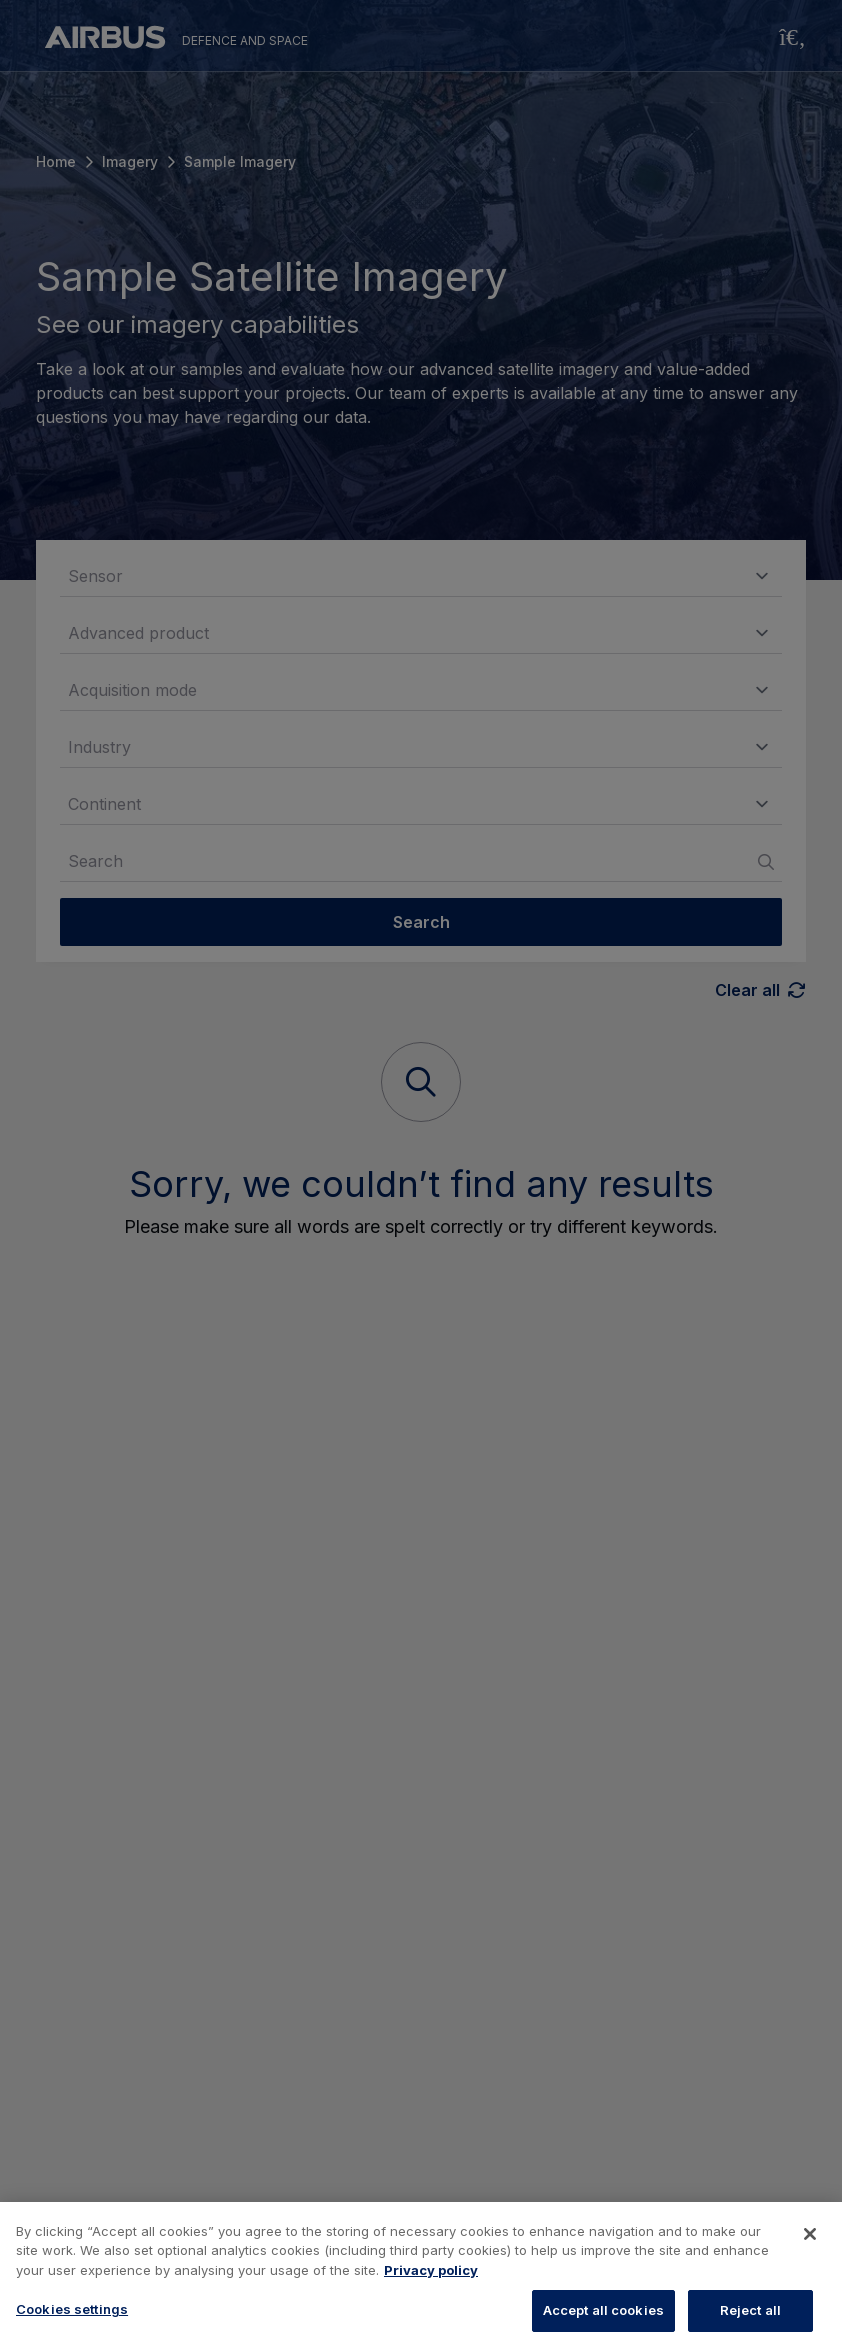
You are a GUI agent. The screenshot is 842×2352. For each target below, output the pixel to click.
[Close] (810, 2234)
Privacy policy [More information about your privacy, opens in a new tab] (431, 2270)
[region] (421, 2277)
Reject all (750, 2310)
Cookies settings (72, 2309)
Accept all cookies (603, 2310)
